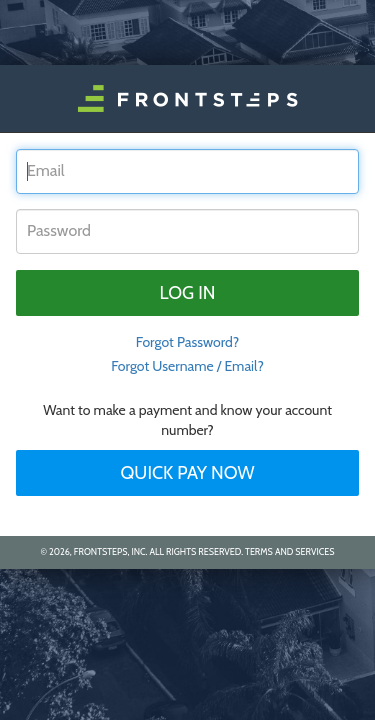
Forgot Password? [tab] (188, 342)
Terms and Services (289, 551)
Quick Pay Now (188, 473)
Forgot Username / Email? (187, 366)
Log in (188, 293)
